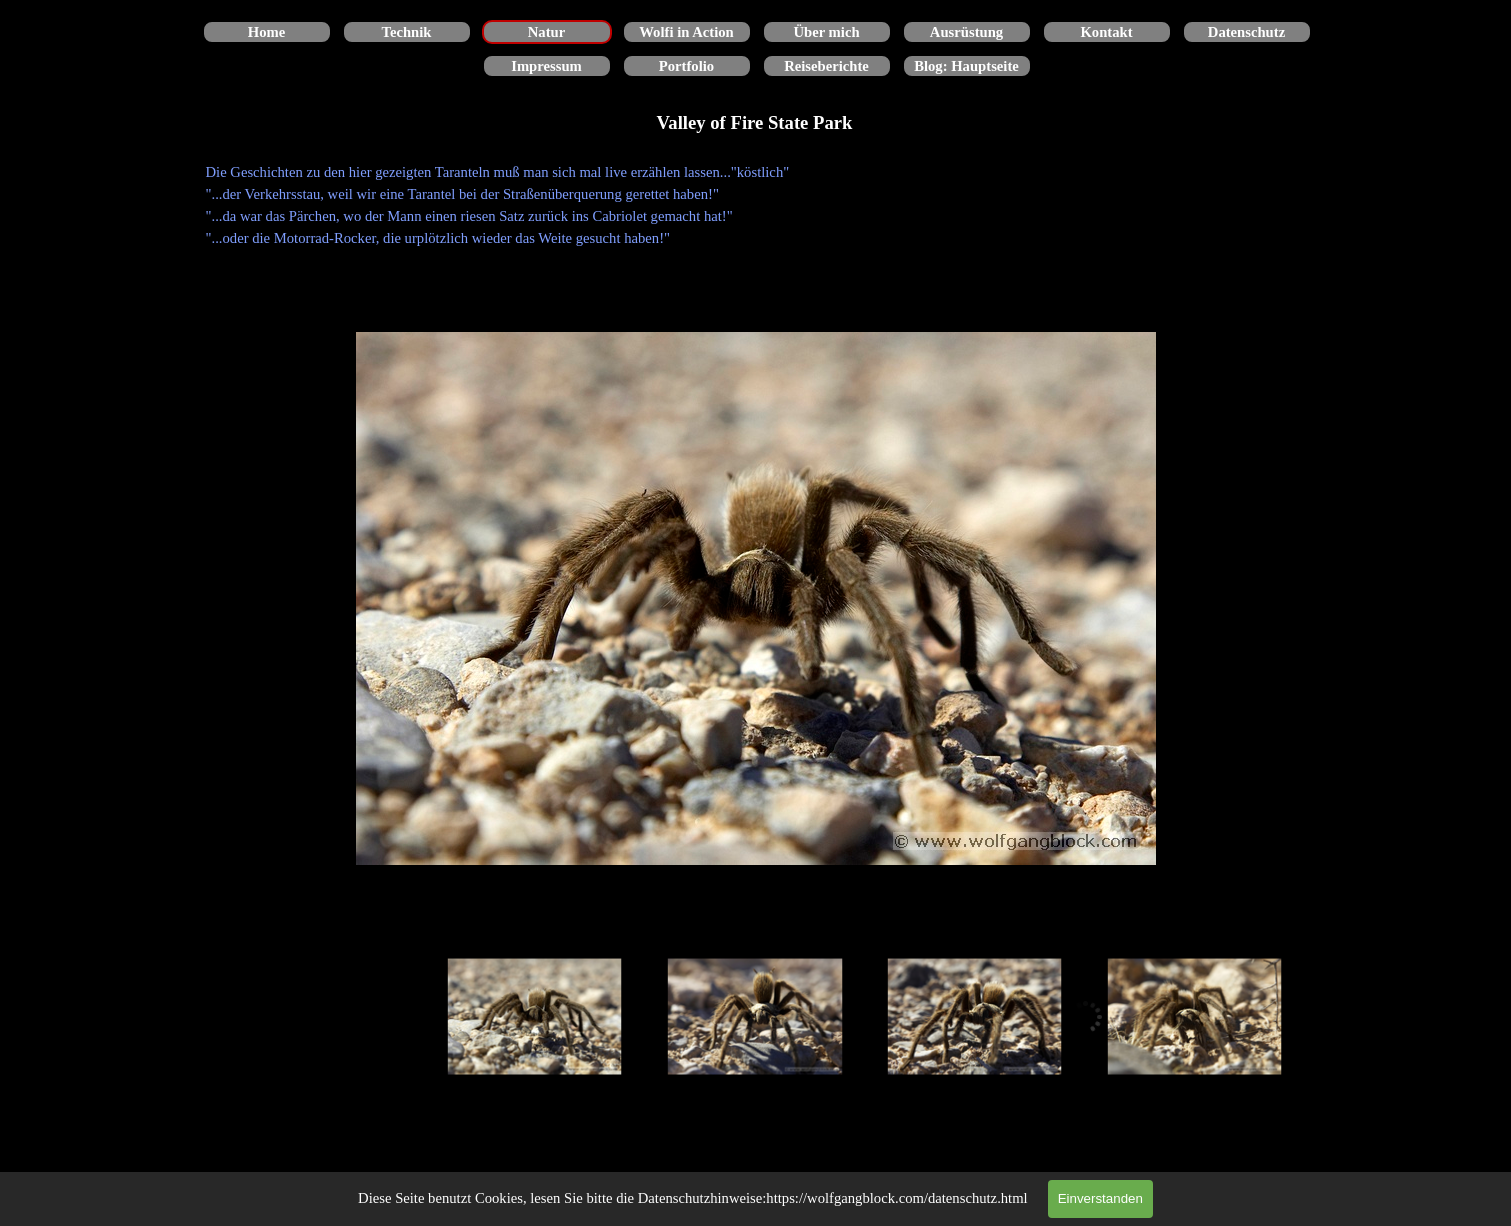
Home (266, 32)
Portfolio (686, 66)
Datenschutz (1246, 32)
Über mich (826, 32)
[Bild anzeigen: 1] (535, 1017)
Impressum (546, 66)
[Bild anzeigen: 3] (975, 1017)
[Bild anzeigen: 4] (1195, 1017)
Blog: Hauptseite (966, 66)
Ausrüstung (966, 32)
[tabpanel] (756, 205)
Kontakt (1106, 32)
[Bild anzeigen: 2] (755, 1017)
